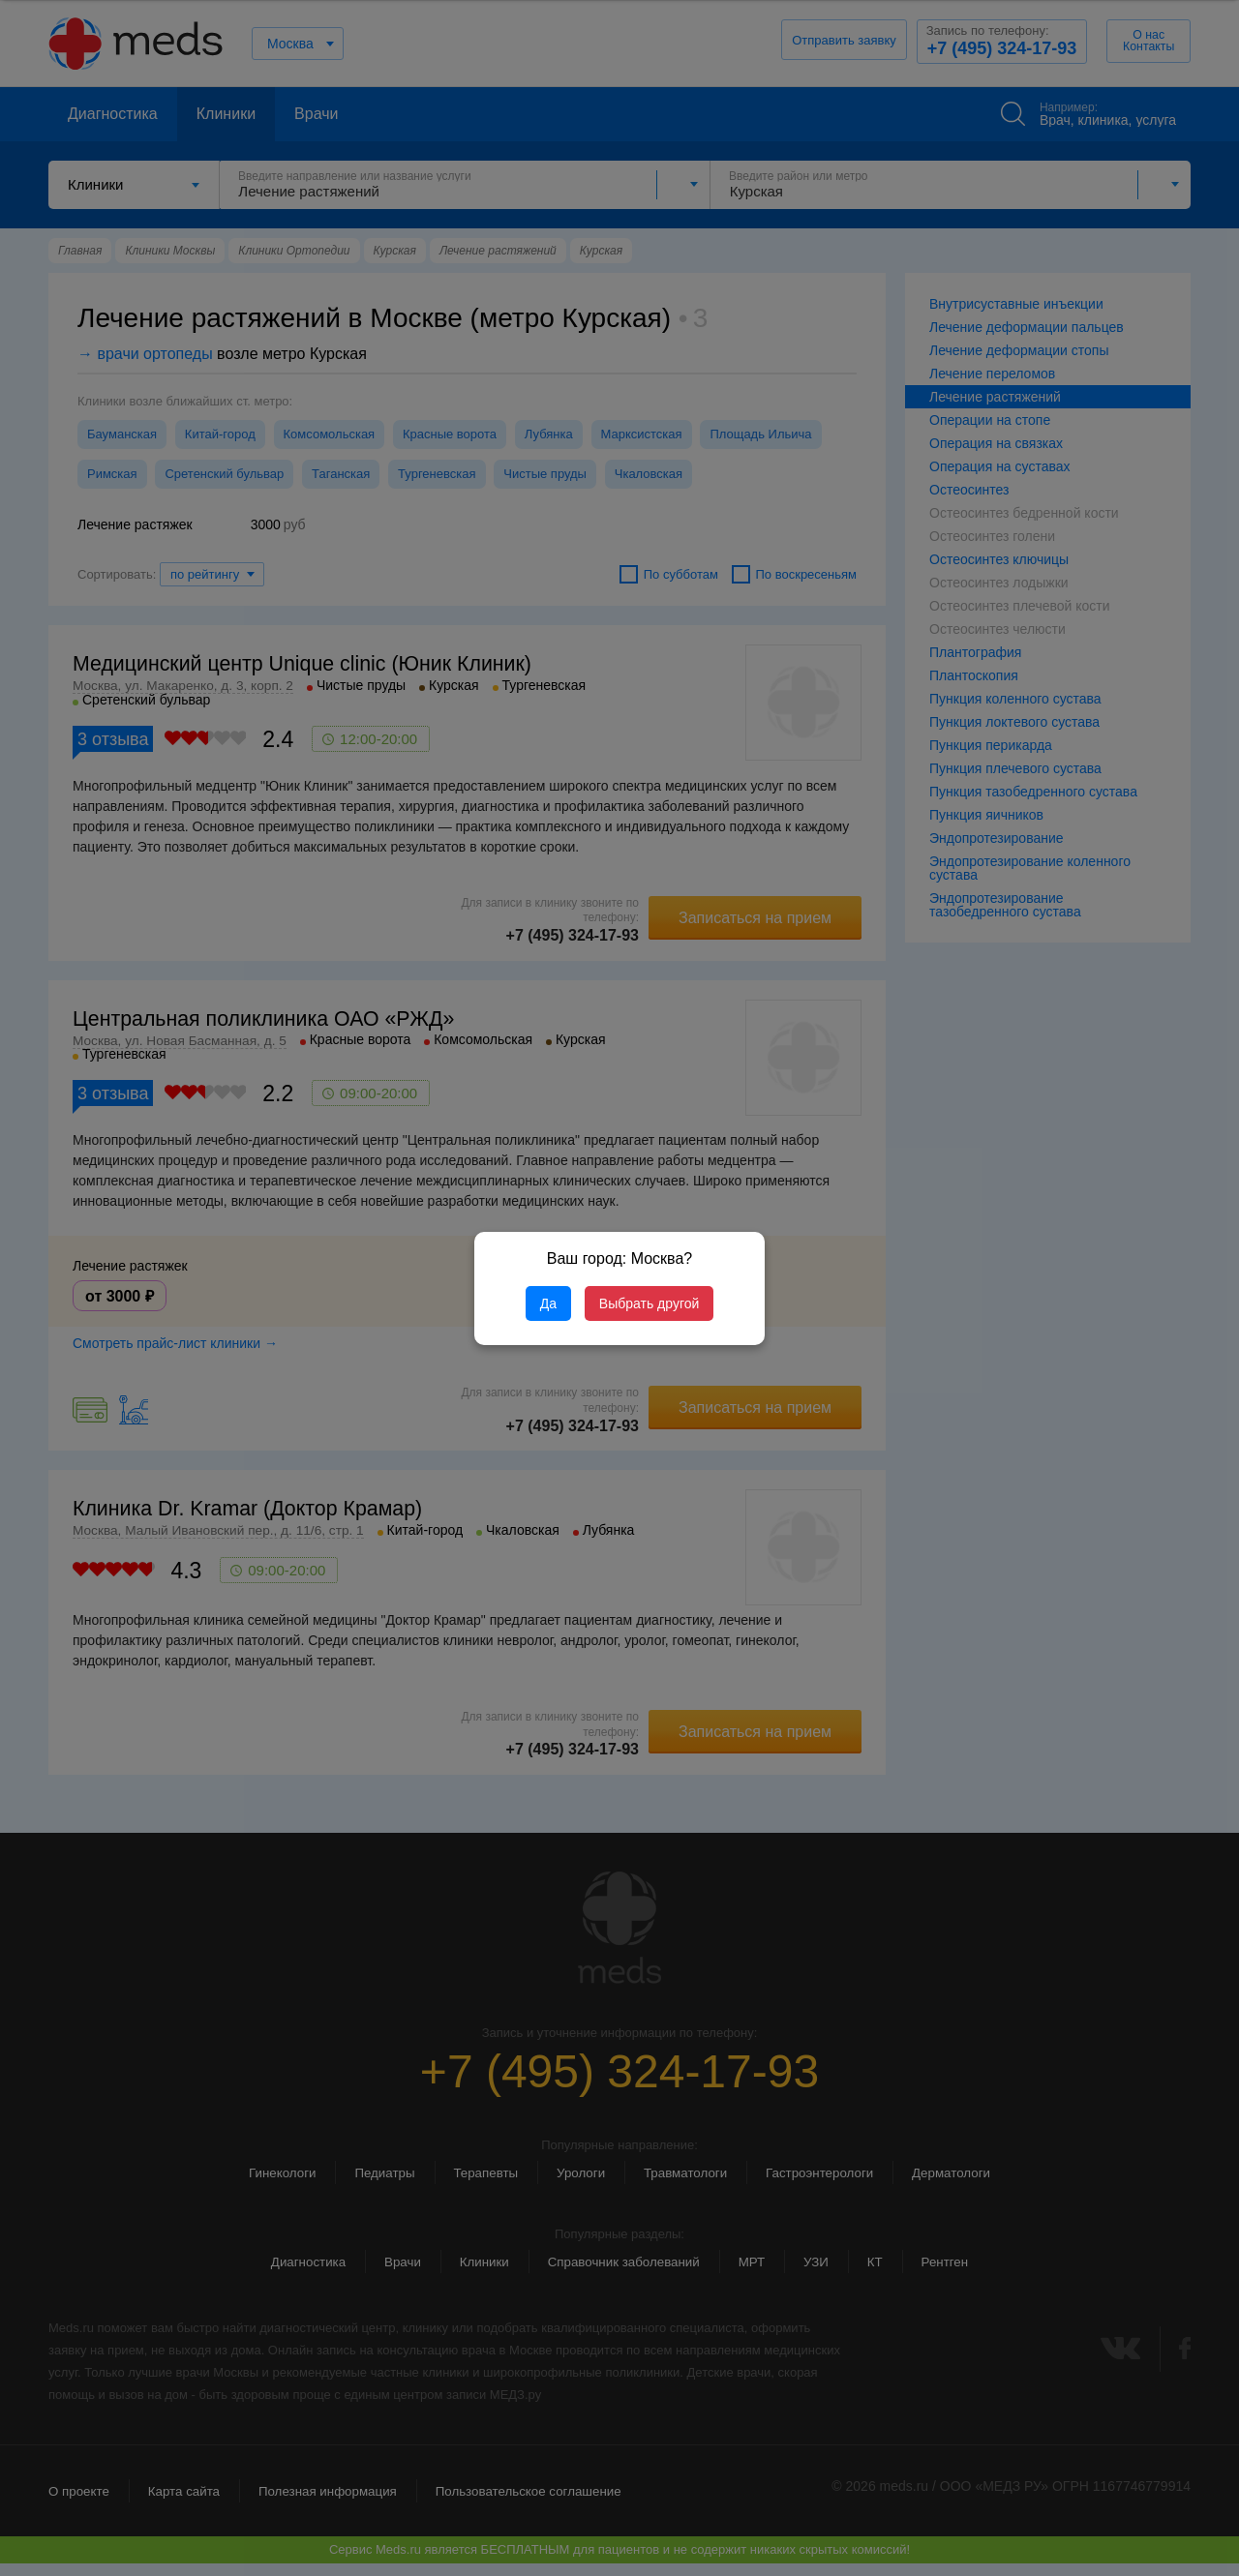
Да (548, 1303)
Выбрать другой (649, 1303)
